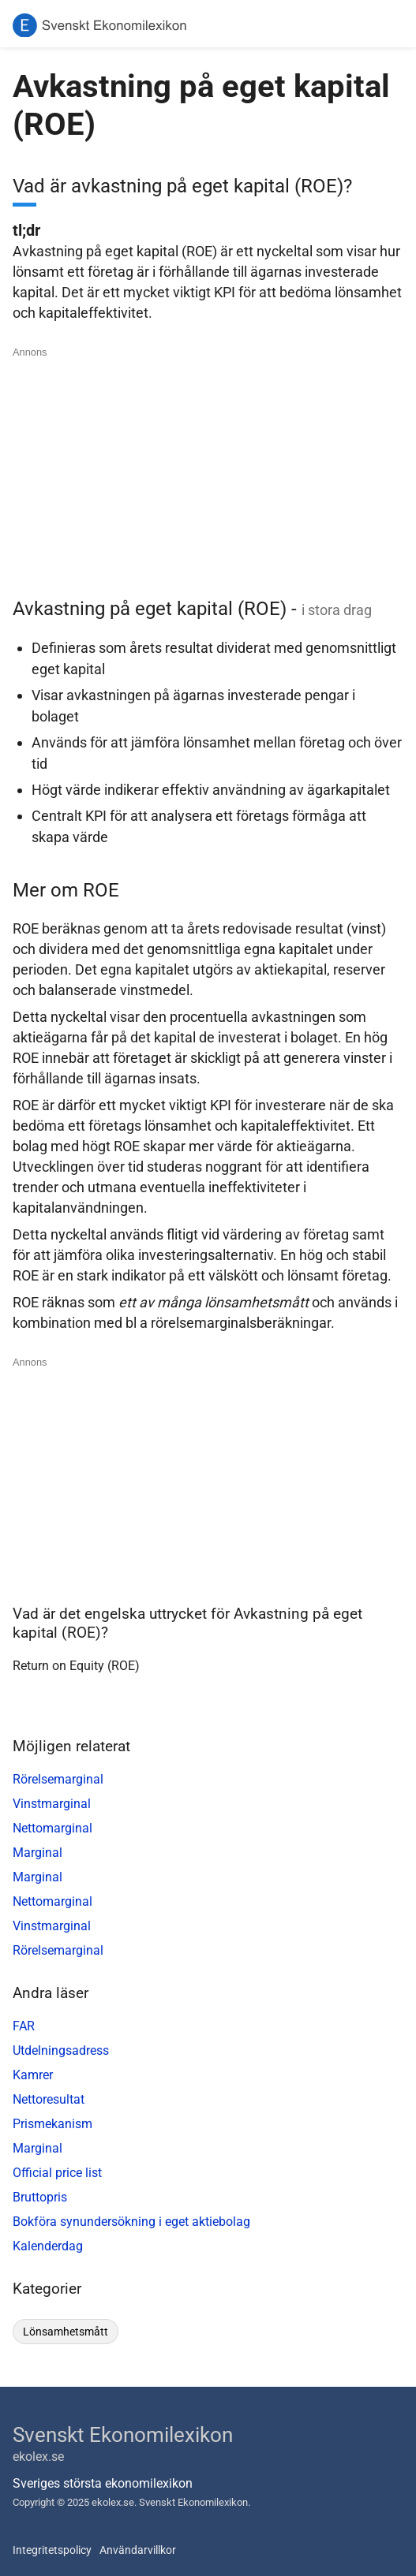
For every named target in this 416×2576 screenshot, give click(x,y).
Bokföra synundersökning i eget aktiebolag (131, 2221)
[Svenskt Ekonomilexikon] (99, 25)
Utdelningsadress (61, 2050)
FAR (24, 2026)
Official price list (57, 2172)
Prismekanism (52, 2123)
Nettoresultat (48, 2099)
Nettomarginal (52, 1828)
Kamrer (33, 2074)
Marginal (37, 1852)
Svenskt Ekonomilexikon (123, 2435)
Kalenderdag (48, 2246)
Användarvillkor (137, 2550)
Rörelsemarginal (58, 1779)
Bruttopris (40, 2197)
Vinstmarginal (52, 1803)
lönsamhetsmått (65, 2331)
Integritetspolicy (52, 2550)
